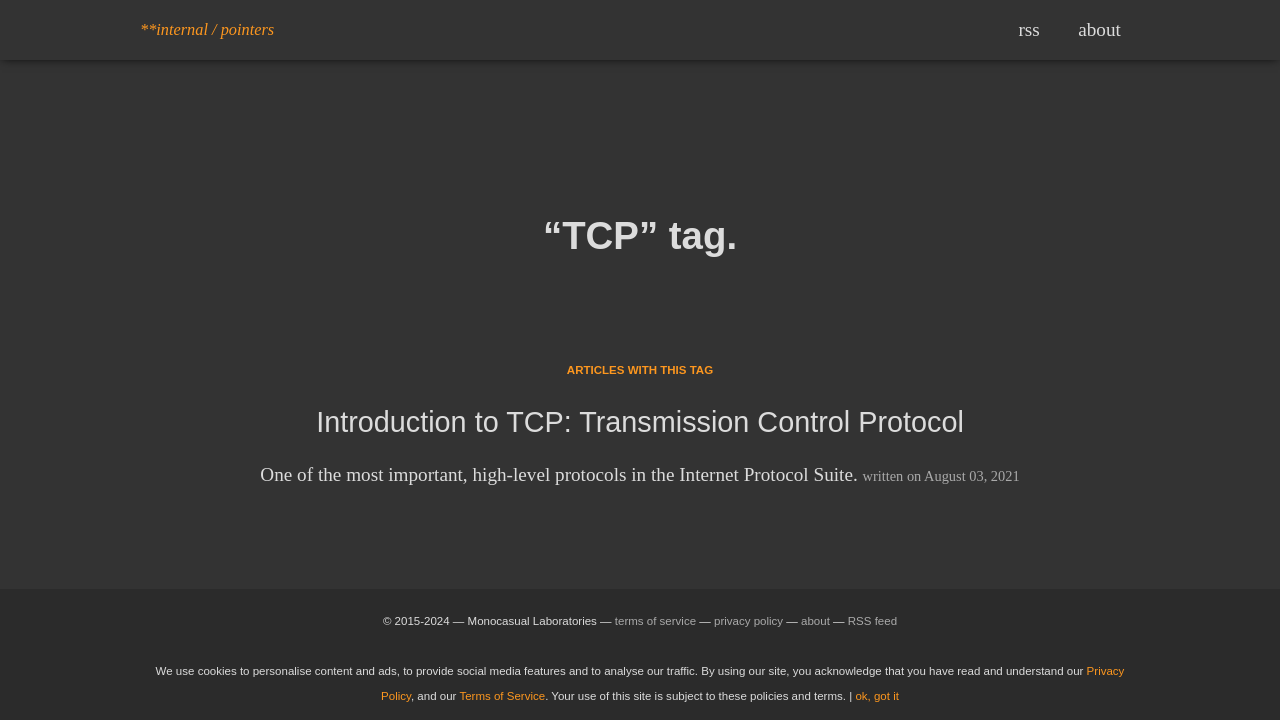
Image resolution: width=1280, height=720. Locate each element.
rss (1028, 29)
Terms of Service (502, 696)
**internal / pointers (207, 29)
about (1099, 29)
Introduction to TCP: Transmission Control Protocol (640, 422)
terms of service (655, 621)
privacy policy (748, 621)
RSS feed (872, 621)
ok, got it (877, 696)
